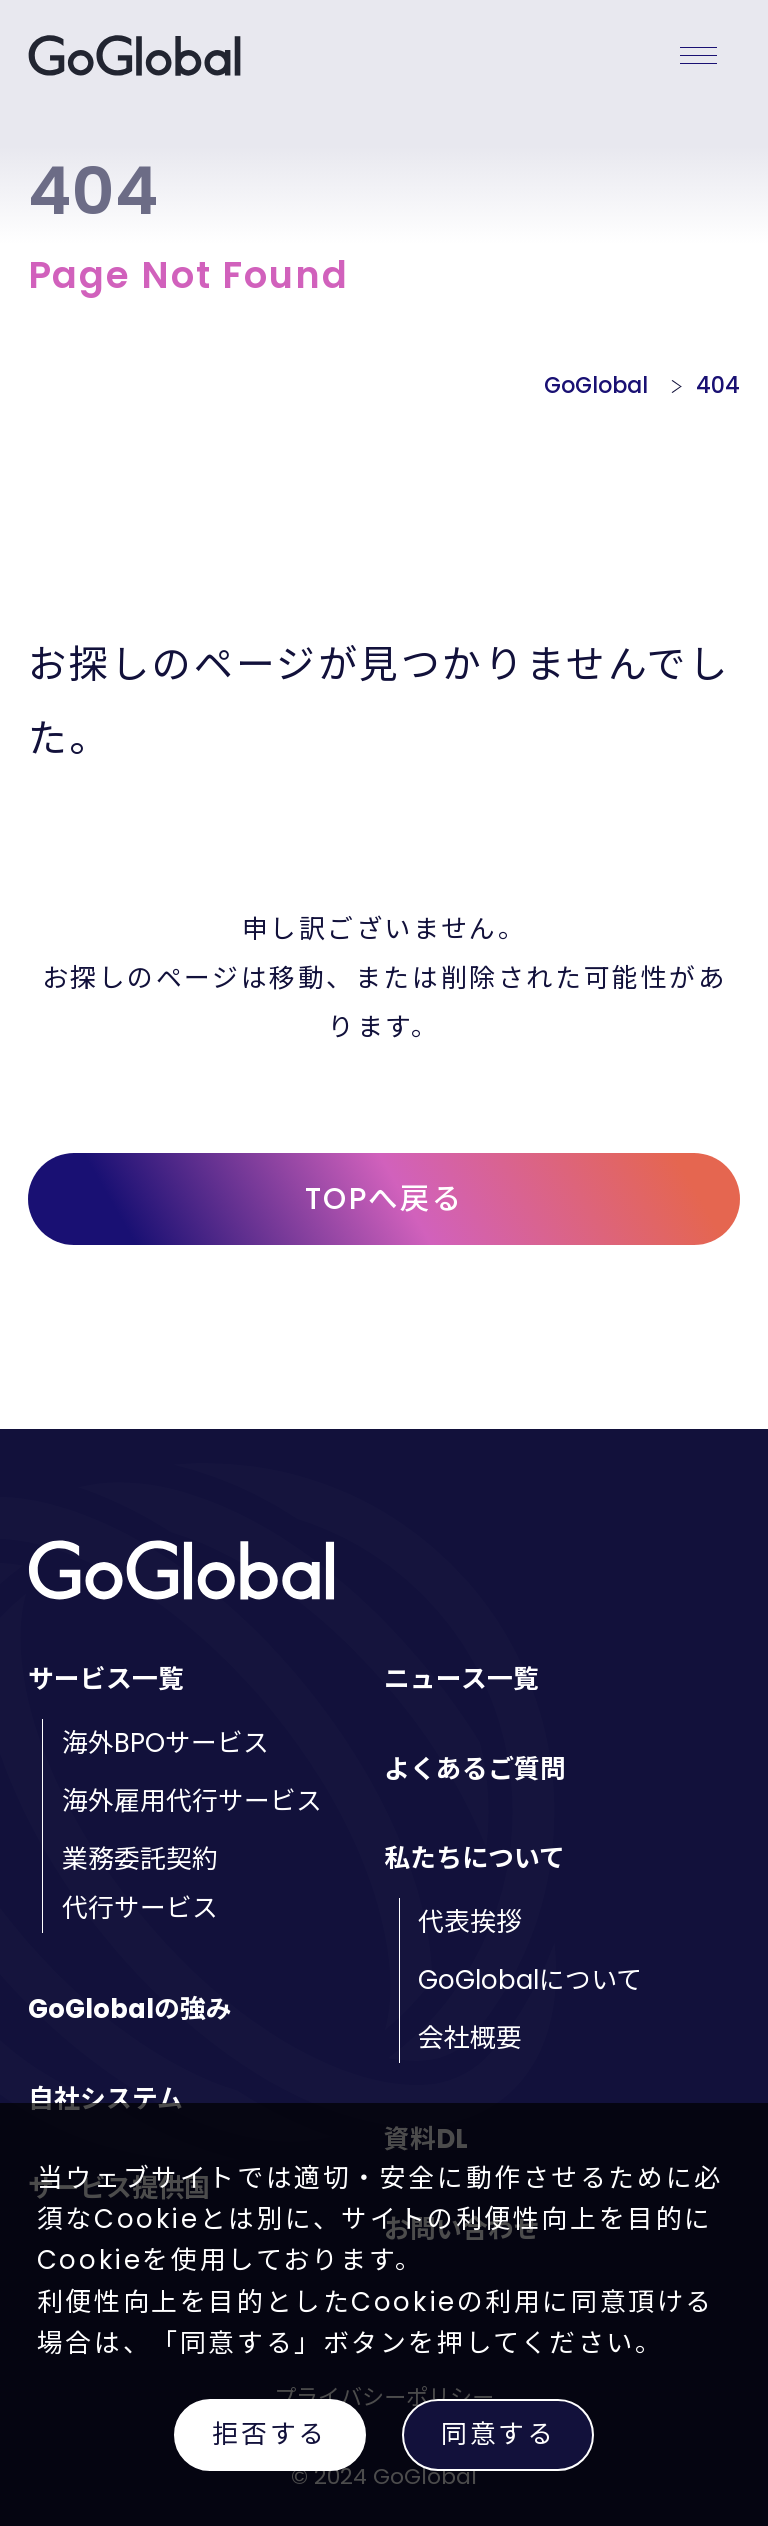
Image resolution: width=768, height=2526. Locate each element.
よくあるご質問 (475, 1769)
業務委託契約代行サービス (140, 1883)
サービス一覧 (106, 1679)
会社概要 (470, 2038)
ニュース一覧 (461, 1679)
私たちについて (474, 1858)
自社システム (105, 2099)
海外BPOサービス (165, 1743)
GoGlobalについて (530, 1980)
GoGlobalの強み (130, 2009)
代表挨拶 (470, 1922)
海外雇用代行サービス (192, 1801)
